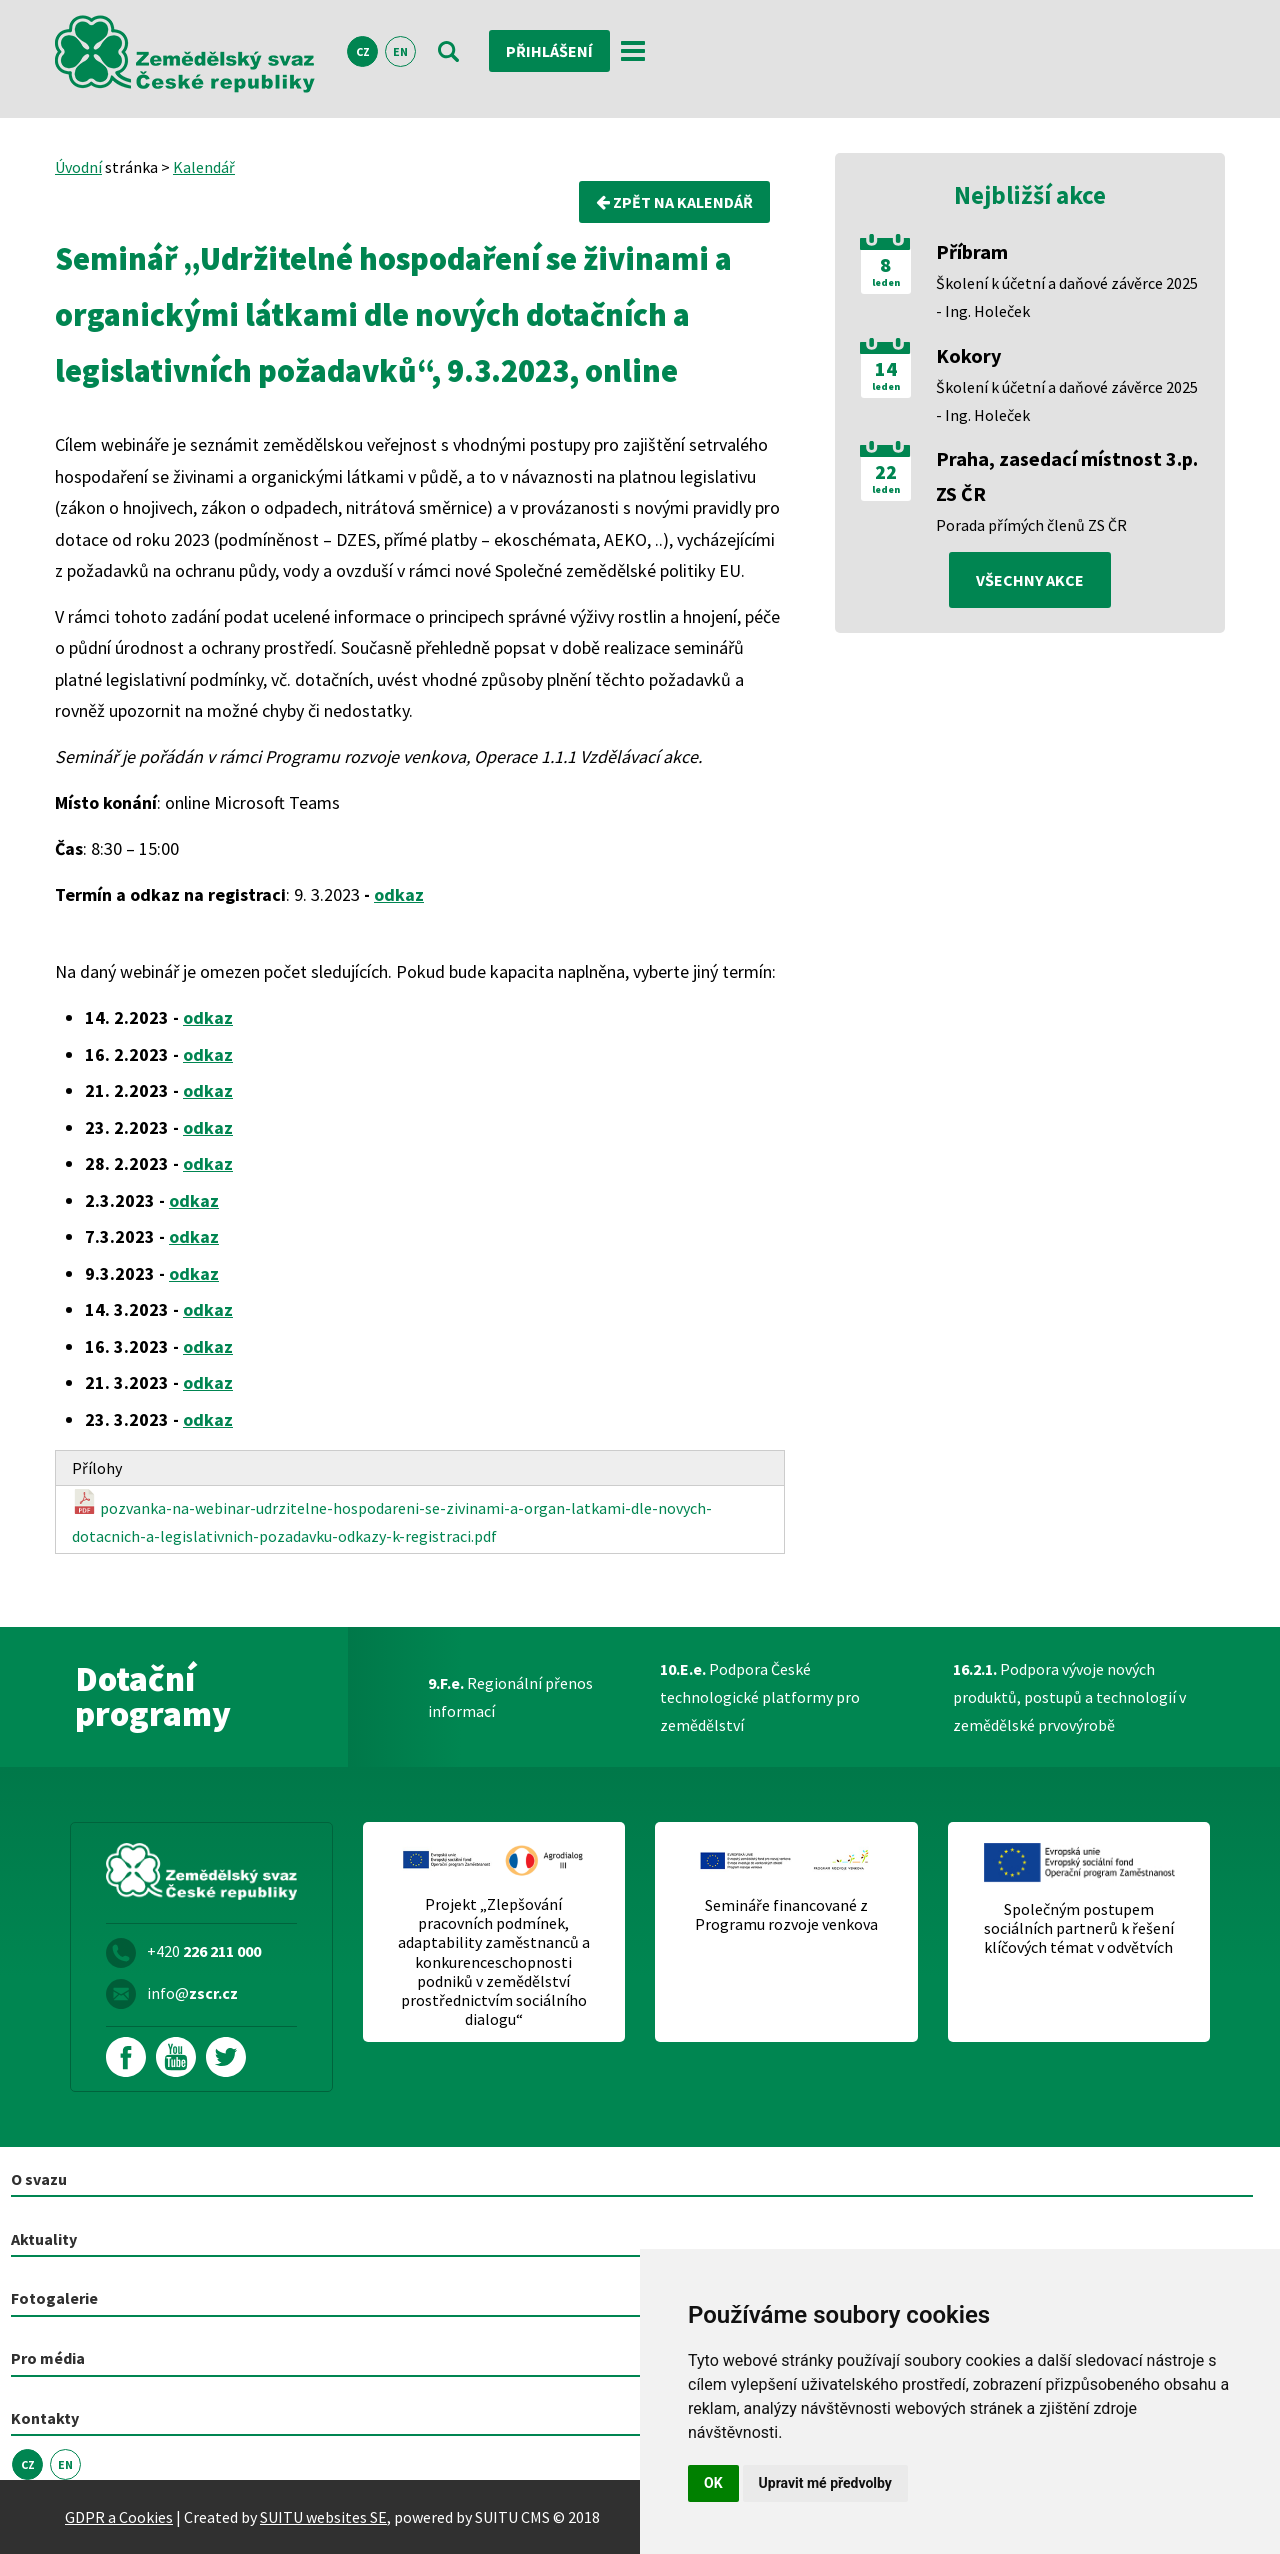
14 (886, 369)
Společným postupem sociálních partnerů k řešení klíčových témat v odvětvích (1079, 1928)
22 (886, 472)
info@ (192, 1993)
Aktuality (44, 2239)
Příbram (972, 251)
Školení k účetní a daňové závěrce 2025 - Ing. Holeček (1067, 297)
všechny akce (1030, 580)
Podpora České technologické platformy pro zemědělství (760, 1697)
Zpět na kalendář (674, 202)
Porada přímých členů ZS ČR (1031, 525)
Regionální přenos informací (510, 1697)
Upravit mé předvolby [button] (825, 2483)
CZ (363, 51)
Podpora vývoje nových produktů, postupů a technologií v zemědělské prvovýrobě (1069, 1697)
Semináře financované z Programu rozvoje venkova (786, 1915)
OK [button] (713, 2483)
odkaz (399, 894)
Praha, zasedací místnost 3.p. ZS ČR (1067, 476)
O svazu (39, 2179)
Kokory (968, 355)
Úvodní (78, 167)
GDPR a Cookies (119, 2517)
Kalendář (204, 167)
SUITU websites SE (323, 2517)
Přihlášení (549, 51)
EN (400, 51)
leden (886, 283)
